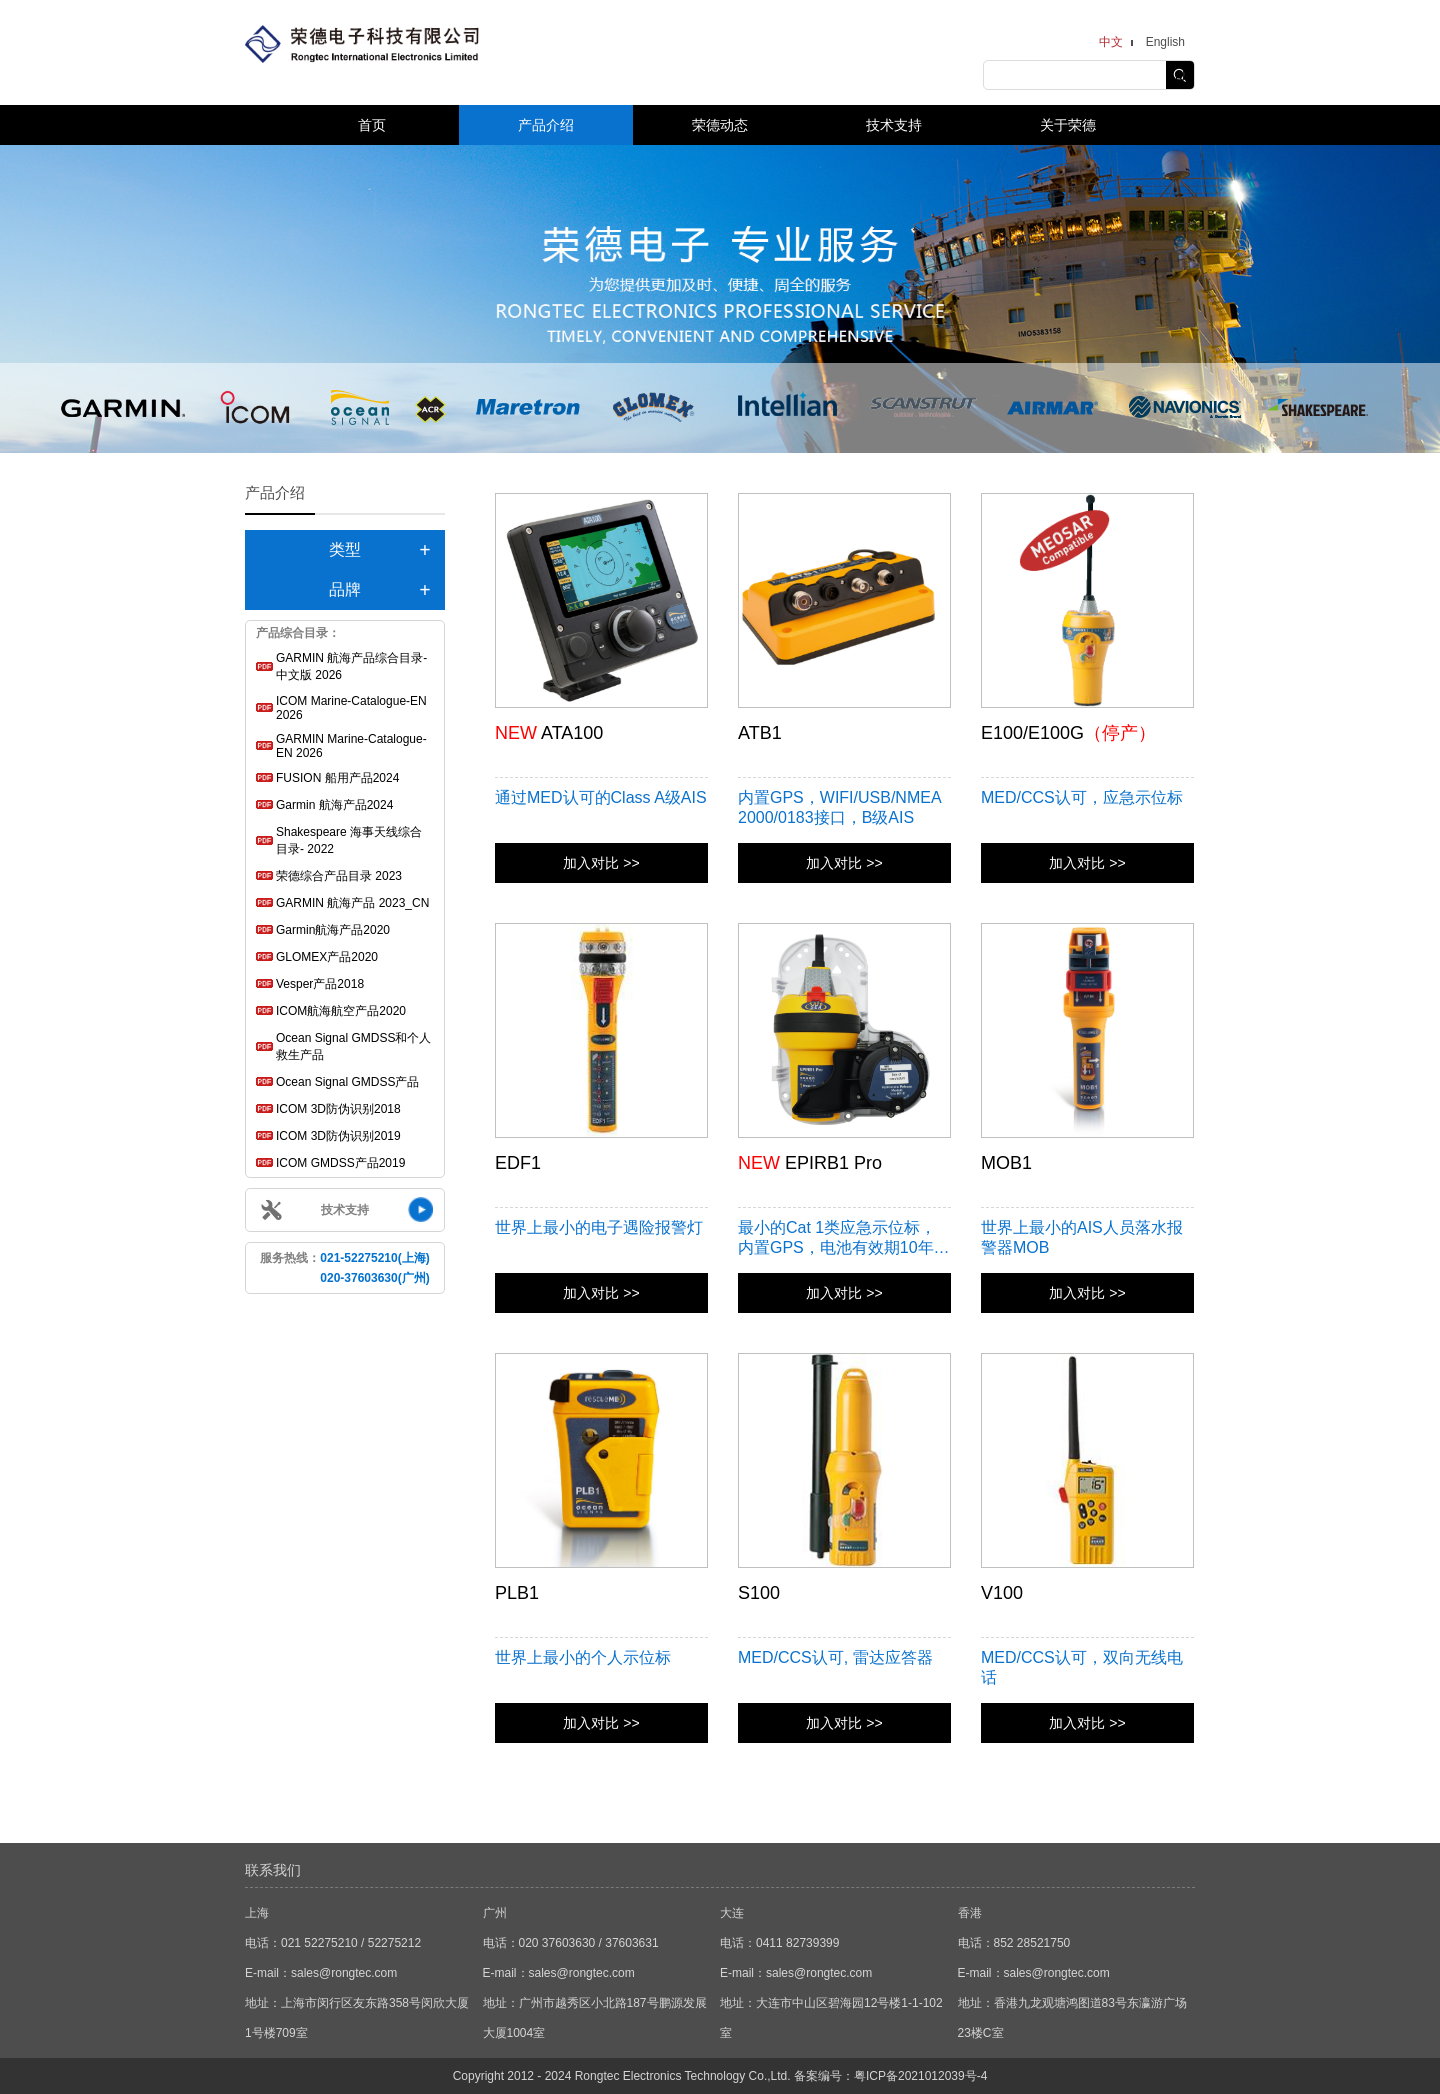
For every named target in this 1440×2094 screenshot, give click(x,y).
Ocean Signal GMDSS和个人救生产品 (353, 1046)
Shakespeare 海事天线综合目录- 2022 (349, 840)
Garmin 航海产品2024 (334, 805)
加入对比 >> (601, 863)
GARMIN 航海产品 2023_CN (352, 903)
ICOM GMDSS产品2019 (340, 1163)
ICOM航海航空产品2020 (341, 1011)
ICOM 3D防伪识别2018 (338, 1109)
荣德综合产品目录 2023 (339, 876)
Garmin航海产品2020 (333, 930)
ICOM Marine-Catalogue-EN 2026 (351, 708)
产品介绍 (546, 125)
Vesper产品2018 (320, 984)
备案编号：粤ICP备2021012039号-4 (890, 2076)
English (1165, 42)
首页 (372, 125)
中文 (1111, 42)
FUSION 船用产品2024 (337, 778)
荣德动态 (720, 125)
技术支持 (894, 125)
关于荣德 (1068, 125)
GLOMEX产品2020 (327, 957)
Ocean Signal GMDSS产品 (347, 1082)
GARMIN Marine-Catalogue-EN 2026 (351, 746)
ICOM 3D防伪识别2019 (338, 1136)
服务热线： (344, 1268)
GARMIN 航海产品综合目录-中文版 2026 (351, 666)
